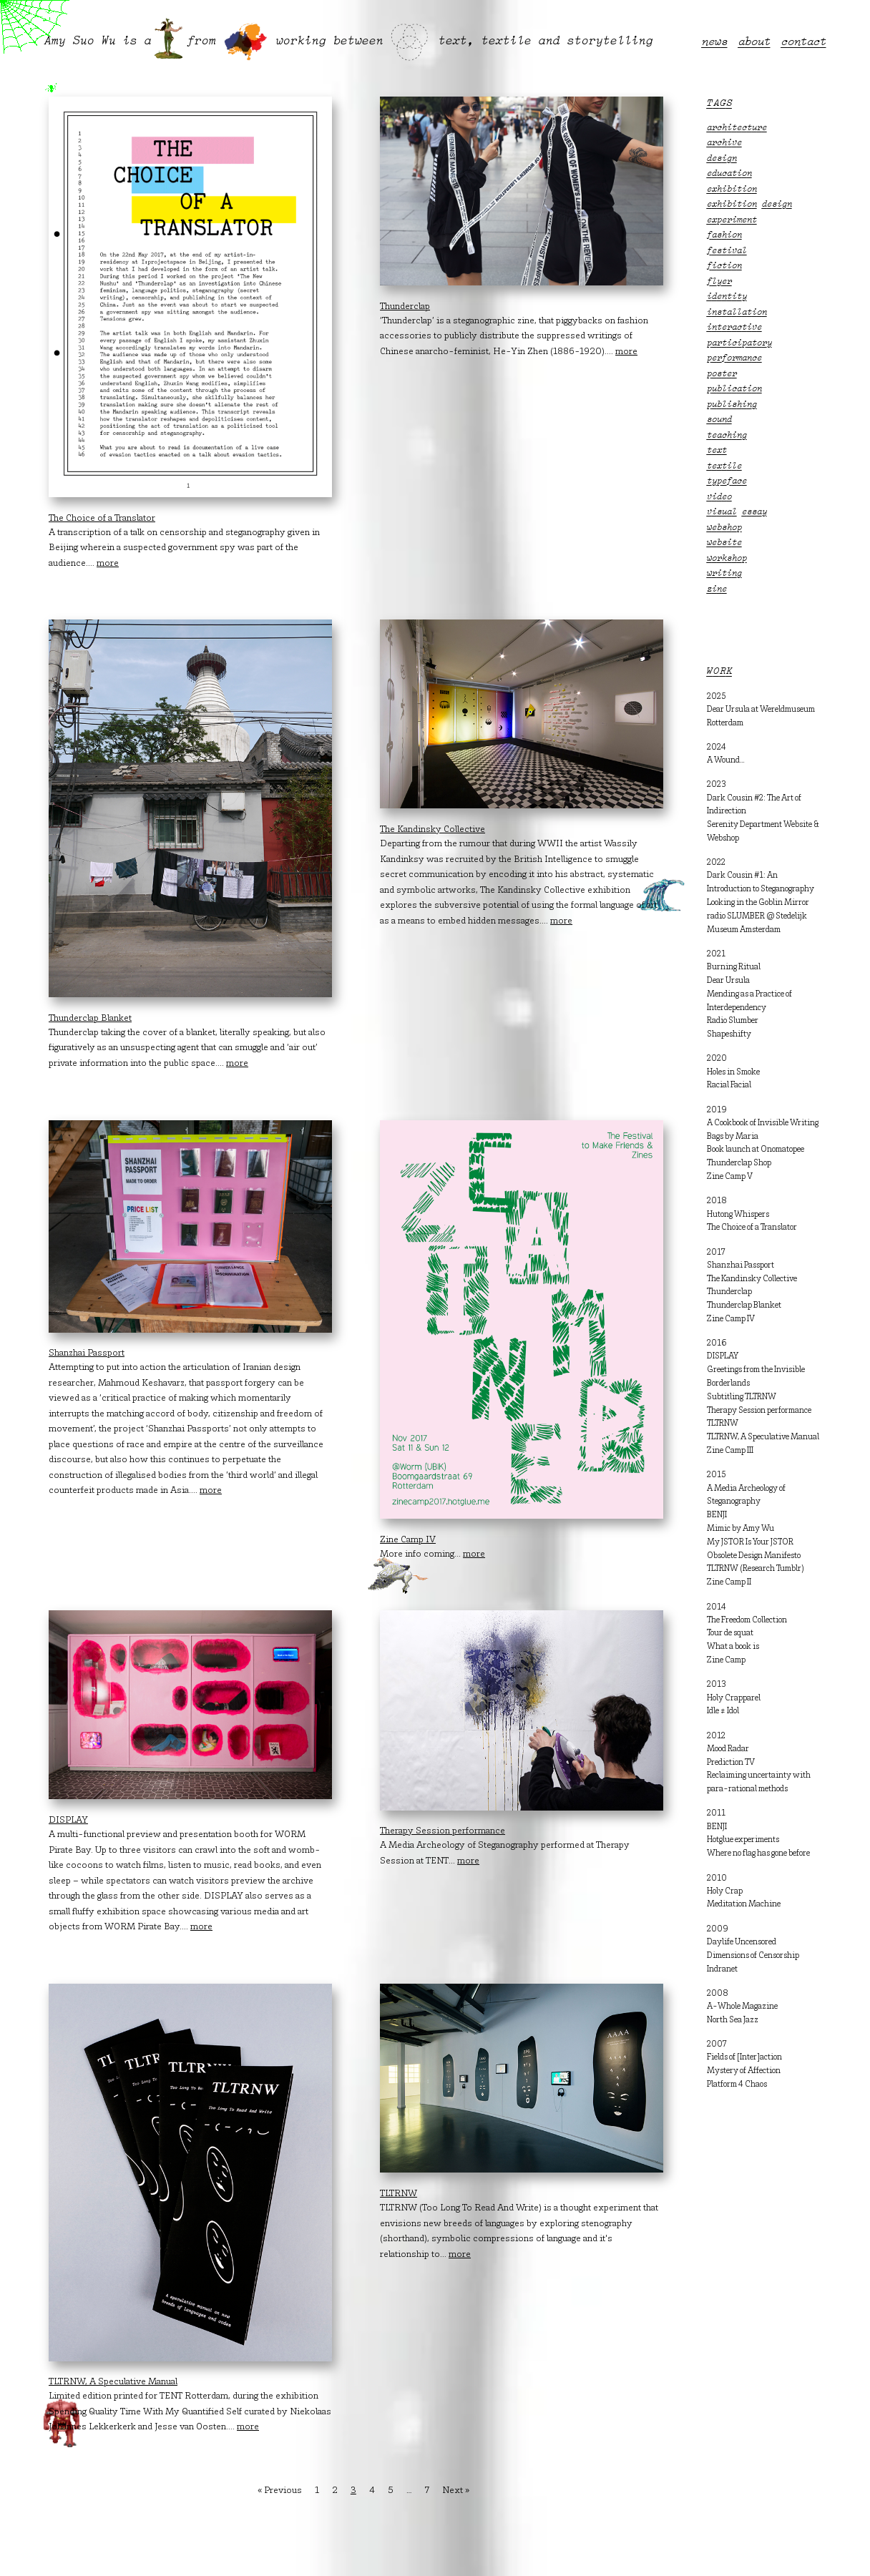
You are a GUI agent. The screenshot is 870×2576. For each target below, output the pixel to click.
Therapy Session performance (759, 1410)
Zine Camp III (730, 1450)
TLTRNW (722, 1423)
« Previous (280, 2491)
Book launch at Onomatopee (755, 1149)
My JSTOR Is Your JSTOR (750, 1542)
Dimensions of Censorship (753, 1955)
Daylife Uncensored (741, 1942)
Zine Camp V (730, 1176)
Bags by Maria (732, 1136)
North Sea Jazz (732, 2020)
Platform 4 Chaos (737, 2084)
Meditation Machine (744, 1904)
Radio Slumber (732, 1021)
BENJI (717, 1515)
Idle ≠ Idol (723, 1711)
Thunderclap (729, 1292)
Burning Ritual (734, 967)
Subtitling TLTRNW (741, 1397)
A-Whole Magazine (742, 2006)
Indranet (722, 1969)
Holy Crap (725, 1891)
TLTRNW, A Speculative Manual (763, 1437)
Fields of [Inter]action (744, 2057)
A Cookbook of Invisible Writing (762, 1123)
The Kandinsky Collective (752, 1279)
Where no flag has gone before (758, 1853)
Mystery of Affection (744, 2071)
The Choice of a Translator (752, 1227)
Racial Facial (729, 1085)
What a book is (733, 1646)
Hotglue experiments (743, 1840)
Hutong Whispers (738, 1214)
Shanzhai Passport (740, 1265)
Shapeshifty (729, 1034)
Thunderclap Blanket (744, 1305)
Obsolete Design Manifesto (754, 1556)
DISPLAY (722, 1356)
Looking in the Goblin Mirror (758, 902)
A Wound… (726, 760)
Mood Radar (728, 1749)
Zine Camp (726, 1660)
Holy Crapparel (734, 1698)
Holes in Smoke (733, 1072)
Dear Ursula (728, 980)
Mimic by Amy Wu (740, 1528)
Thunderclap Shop (739, 1163)
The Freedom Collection (747, 1620)
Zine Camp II (729, 1582)
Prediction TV (731, 1762)
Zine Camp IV (731, 1319)
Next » (455, 2491)
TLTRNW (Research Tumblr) (755, 1568)
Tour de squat (730, 1633)
